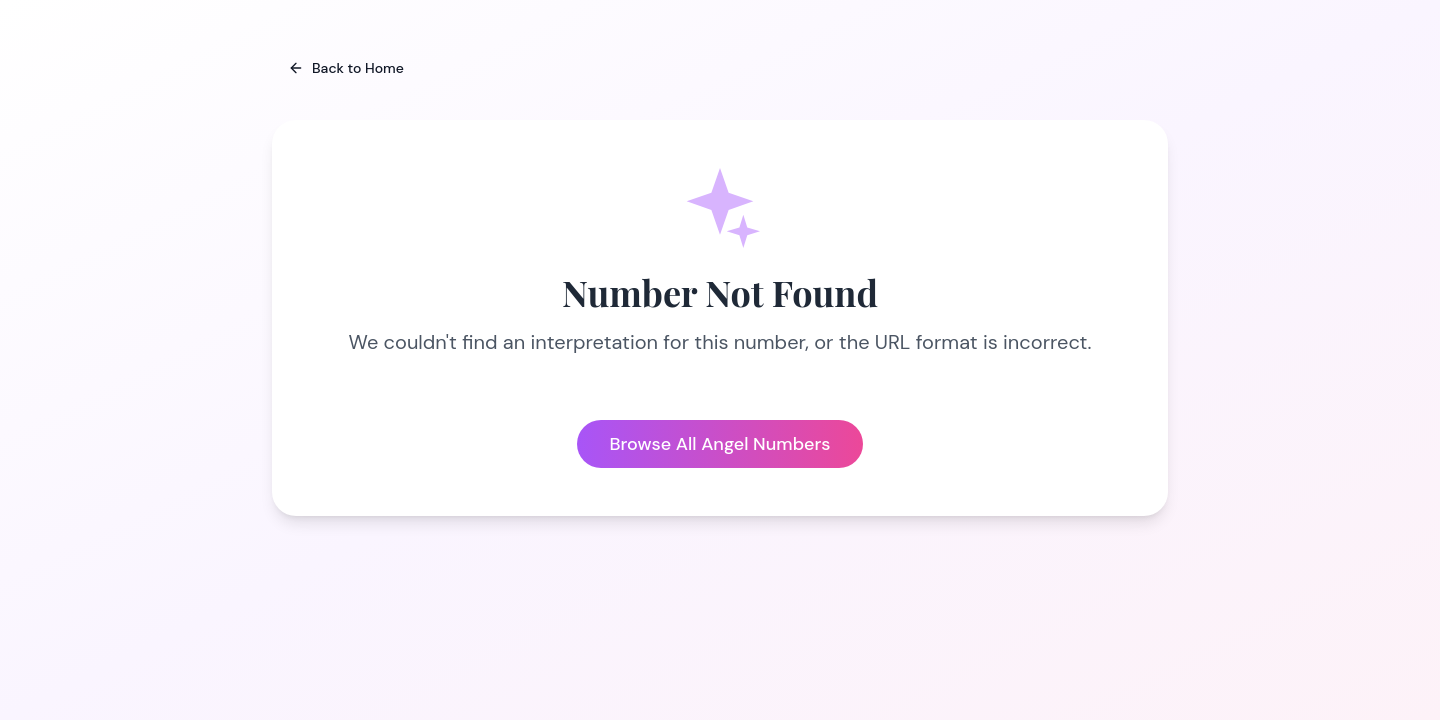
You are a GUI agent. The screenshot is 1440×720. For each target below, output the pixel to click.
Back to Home (346, 68)
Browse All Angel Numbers (719, 444)
